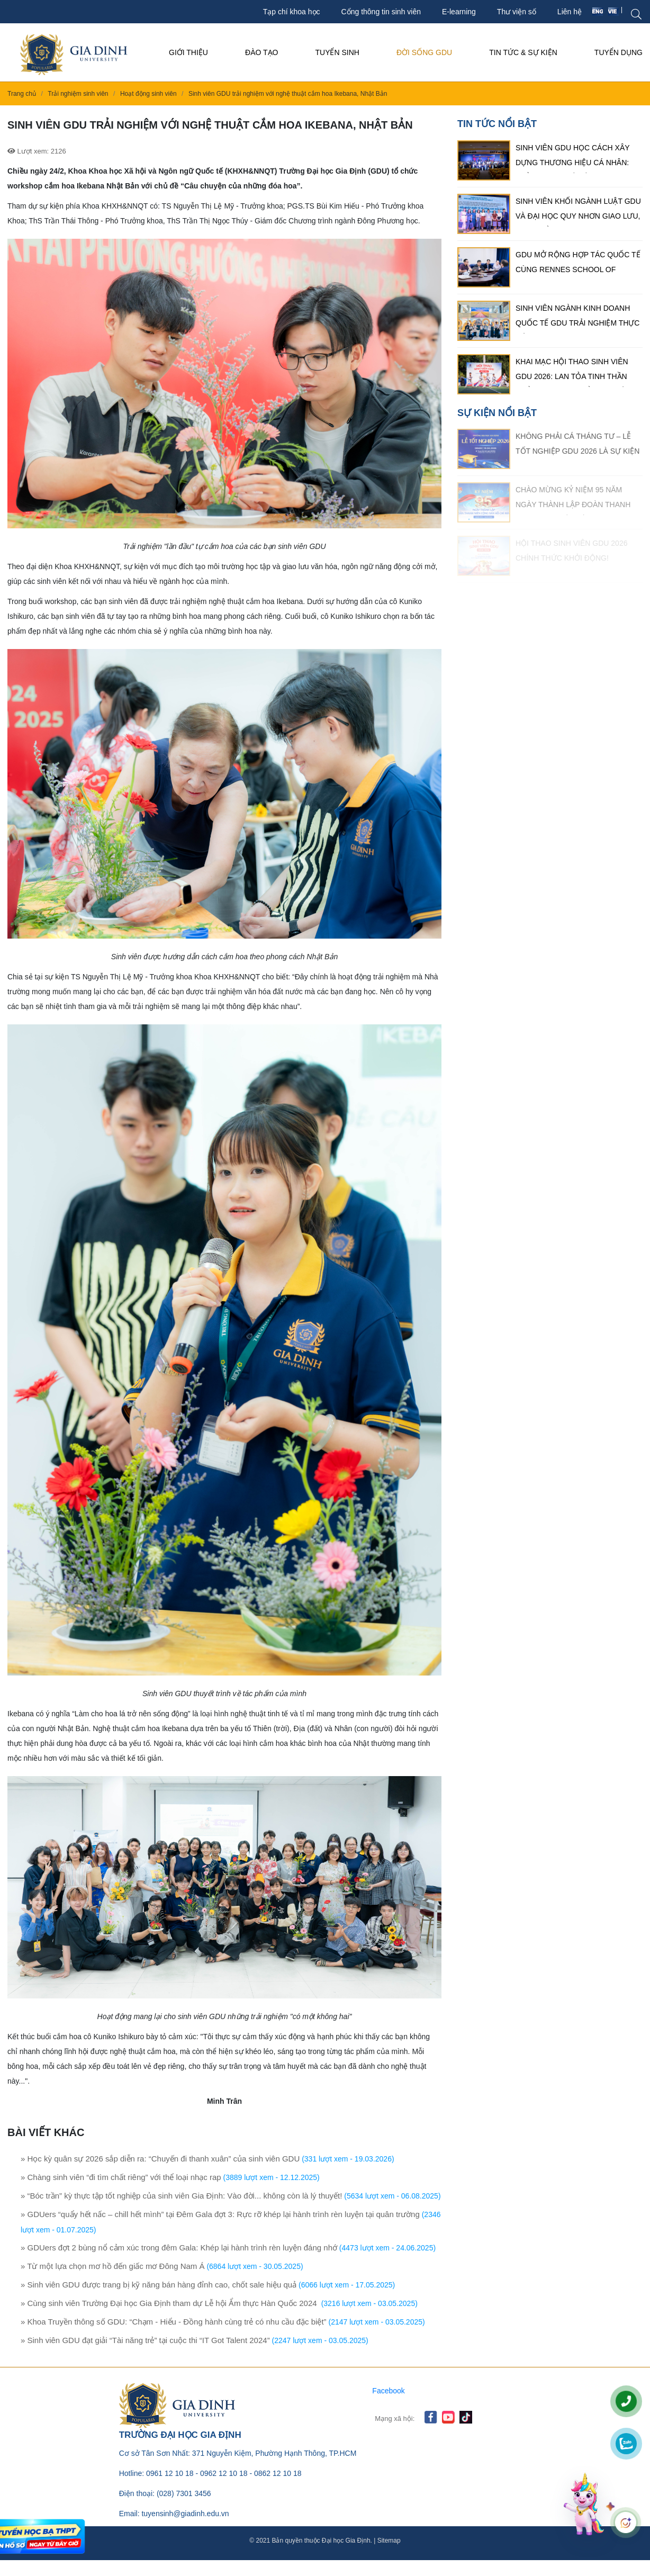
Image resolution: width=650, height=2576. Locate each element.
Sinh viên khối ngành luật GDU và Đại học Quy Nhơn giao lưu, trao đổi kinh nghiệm (578, 212)
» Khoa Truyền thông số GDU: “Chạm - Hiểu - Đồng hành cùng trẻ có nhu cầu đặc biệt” (174, 2321)
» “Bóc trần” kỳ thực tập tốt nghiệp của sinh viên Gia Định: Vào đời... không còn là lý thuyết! (181, 2195)
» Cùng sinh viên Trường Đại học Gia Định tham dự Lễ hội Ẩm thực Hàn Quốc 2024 (170, 2303)
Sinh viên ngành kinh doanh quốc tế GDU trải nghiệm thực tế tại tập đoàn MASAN (577, 319)
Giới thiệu (188, 52)
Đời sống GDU (424, 52)
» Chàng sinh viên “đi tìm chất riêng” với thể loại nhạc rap (121, 2177)
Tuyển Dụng (618, 52)
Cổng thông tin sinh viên (381, 11)
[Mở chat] (586, 2503)
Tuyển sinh (337, 52)
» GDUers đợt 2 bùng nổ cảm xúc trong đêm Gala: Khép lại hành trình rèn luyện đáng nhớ (179, 2247)
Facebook (388, 2390)
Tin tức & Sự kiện (523, 52)
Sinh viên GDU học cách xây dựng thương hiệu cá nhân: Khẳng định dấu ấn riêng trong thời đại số (572, 158)
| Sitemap (386, 2540)
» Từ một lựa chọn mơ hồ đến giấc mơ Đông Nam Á (113, 2266)
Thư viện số (516, 11)
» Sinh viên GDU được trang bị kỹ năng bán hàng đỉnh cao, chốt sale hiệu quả (158, 2284)
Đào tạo (261, 52)
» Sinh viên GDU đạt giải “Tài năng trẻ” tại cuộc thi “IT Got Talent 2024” (145, 2340)
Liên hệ (569, 11)
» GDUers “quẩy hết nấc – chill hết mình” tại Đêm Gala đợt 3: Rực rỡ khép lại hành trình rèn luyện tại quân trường (220, 2214)
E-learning (459, 11)
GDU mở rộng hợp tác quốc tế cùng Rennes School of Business (578, 265)
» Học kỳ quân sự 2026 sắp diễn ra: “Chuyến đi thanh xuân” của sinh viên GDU (160, 2158)
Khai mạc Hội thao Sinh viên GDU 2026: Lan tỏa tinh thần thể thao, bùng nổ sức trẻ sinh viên (572, 372)
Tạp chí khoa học (291, 11)
